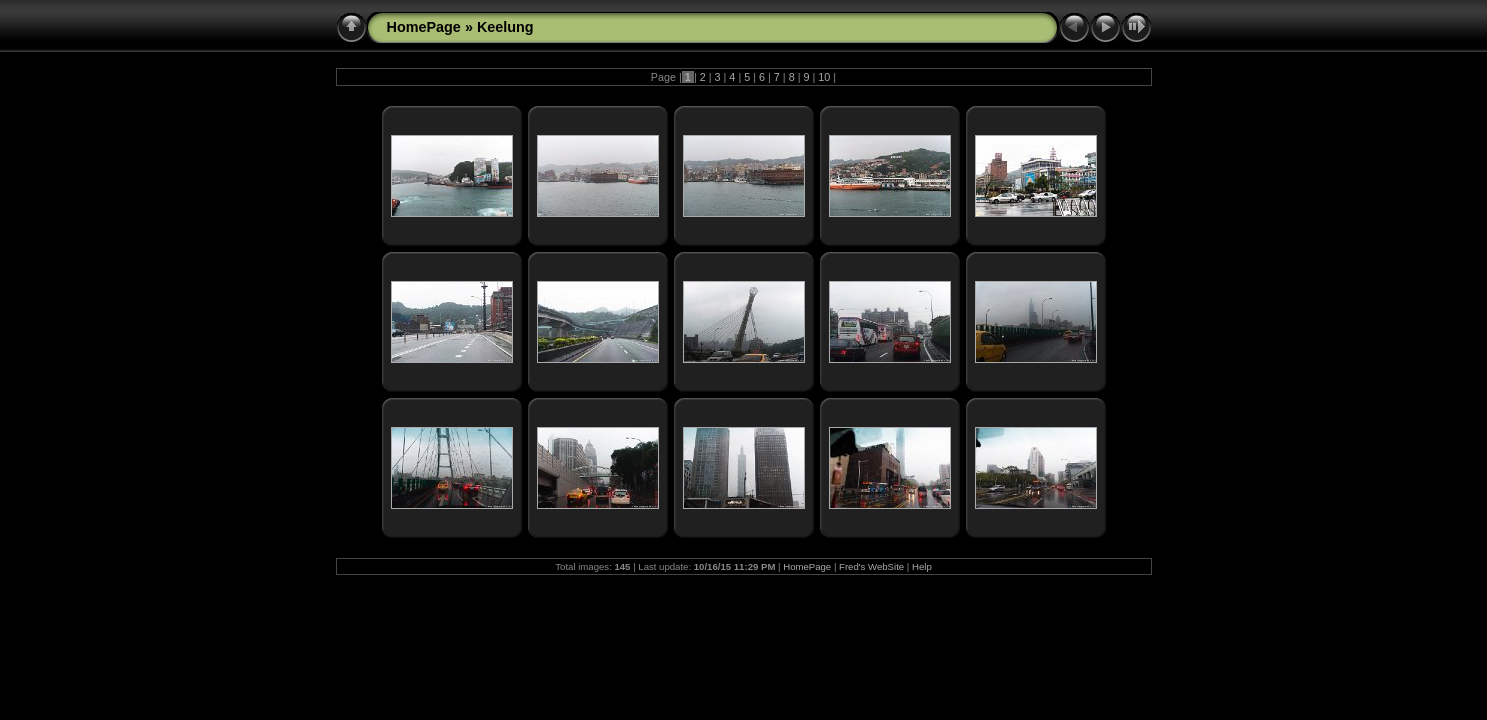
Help (922, 566)
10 (824, 77)
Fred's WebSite (871, 566)
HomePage (424, 27)
